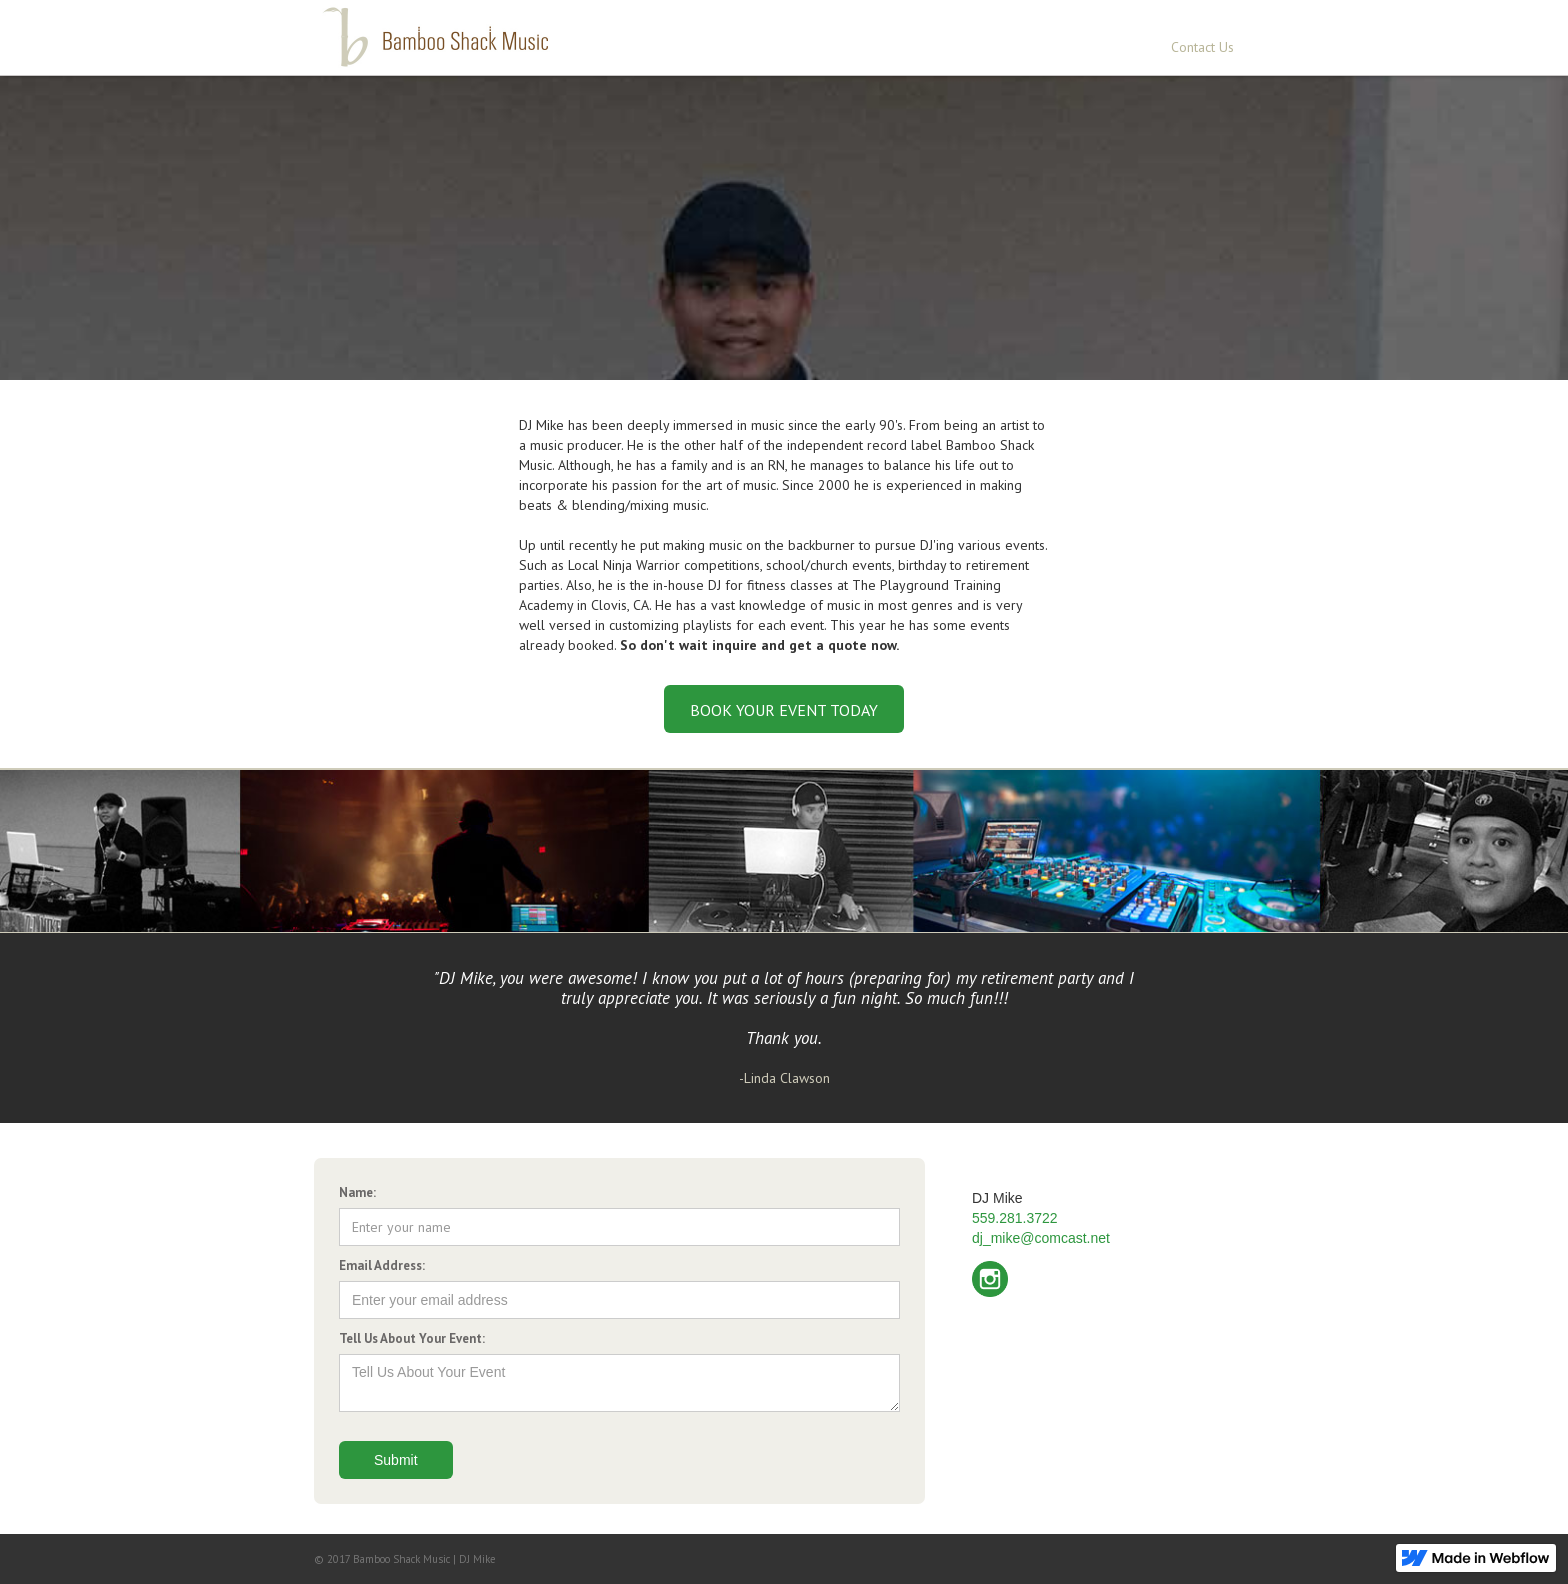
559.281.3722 (1015, 1218)
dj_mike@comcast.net (1041, 1238)
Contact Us (1202, 47)
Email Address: (382, 1265)
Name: (357, 1192)
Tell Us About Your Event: (412, 1338)
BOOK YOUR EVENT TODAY (784, 710)
